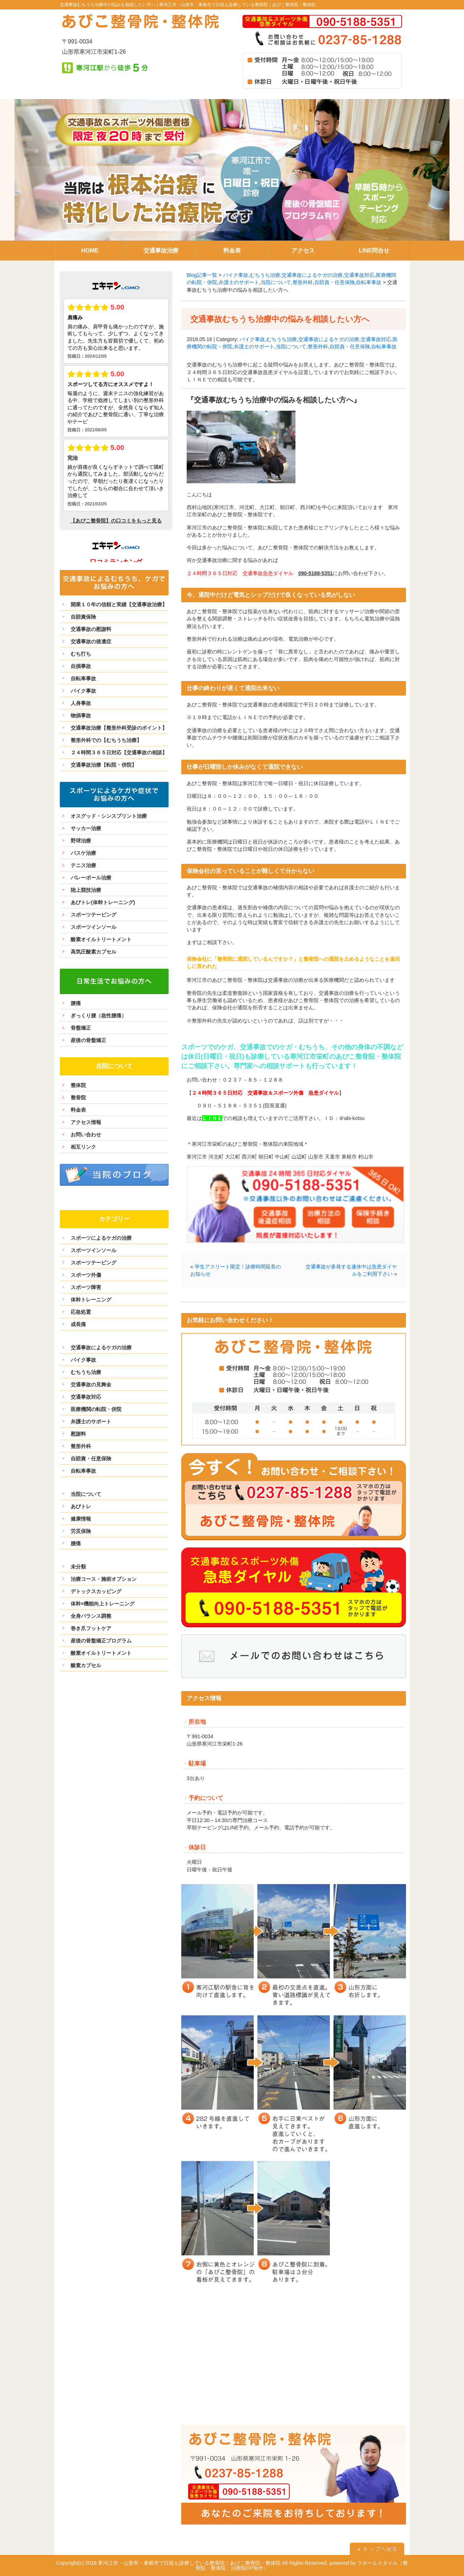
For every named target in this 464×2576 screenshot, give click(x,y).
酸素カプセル (86, 1665)
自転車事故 (368, 282)
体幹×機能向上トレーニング (102, 1604)
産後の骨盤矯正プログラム (101, 1641)
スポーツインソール (93, 927)
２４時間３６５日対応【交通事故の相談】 (119, 752)
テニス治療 (83, 865)
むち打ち (81, 654)
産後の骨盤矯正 (88, 1040)
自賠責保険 (83, 617)
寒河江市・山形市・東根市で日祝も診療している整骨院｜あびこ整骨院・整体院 (237, 4)
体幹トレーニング (91, 1300)
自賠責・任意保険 (334, 282)
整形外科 (303, 282)
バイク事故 (235, 275)
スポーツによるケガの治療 (101, 1238)
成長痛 (78, 1324)
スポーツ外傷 (86, 1275)
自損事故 (81, 666)
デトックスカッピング (96, 1591)
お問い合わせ (86, 1134)
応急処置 (81, 1312)
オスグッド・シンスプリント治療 (109, 816)
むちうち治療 (265, 275)
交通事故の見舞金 (91, 1384)
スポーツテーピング (93, 915)
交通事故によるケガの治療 (312, 275)
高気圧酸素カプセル (93, 952)
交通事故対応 (359, 275)
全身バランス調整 (91, 1616)
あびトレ (81, 1506)
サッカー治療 (86, 828)
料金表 (78, 1110)
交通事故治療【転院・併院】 (104, 765)
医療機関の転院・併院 (96, 1409)
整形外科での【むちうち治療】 (106, 740)
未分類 (78, 1567)
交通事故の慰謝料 (91, 629)
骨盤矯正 (81, 1028)
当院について (276, 282)
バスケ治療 (83, 853)
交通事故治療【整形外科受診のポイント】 (119, 728)
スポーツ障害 (86, 1287)
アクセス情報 (86, 1122)
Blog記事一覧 (202, 275)
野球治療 (81, 841)
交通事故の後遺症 (91, 641)
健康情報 (81, 1519)
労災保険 (81, 1531)
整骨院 (78, 1097)
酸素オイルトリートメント (101, 939)
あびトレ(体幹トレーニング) (103, 902)
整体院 (78, 1085)
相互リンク (83, 1147)
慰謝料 (78, 1434)
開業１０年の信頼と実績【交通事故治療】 (119, 604)
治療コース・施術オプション (104, 1579)
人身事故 (81, 703)
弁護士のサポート (239, 282)
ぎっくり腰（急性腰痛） (99, 1015)
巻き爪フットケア (91, 1628)
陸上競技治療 (86, 890)
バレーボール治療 (91, 878)
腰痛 (76, 1003)
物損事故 (81, 715)
